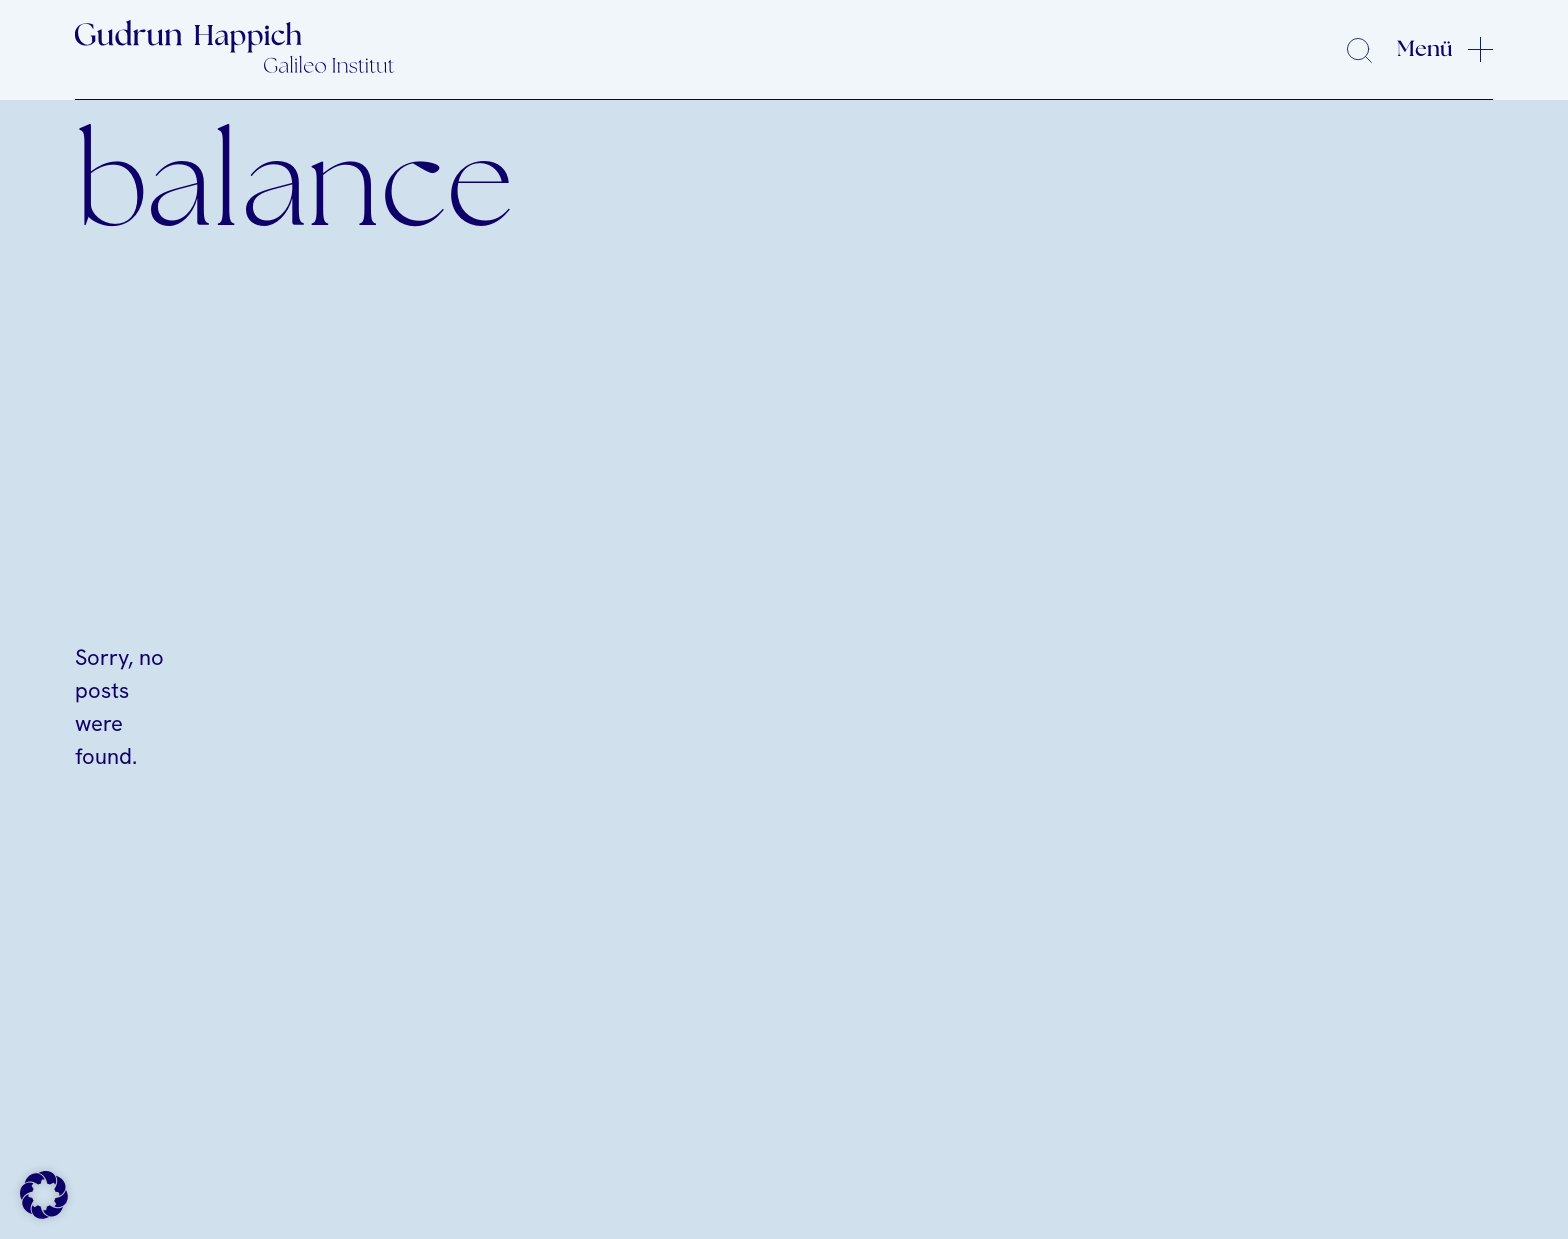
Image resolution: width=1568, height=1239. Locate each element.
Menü (1425, 49)
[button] (44, 1195)
